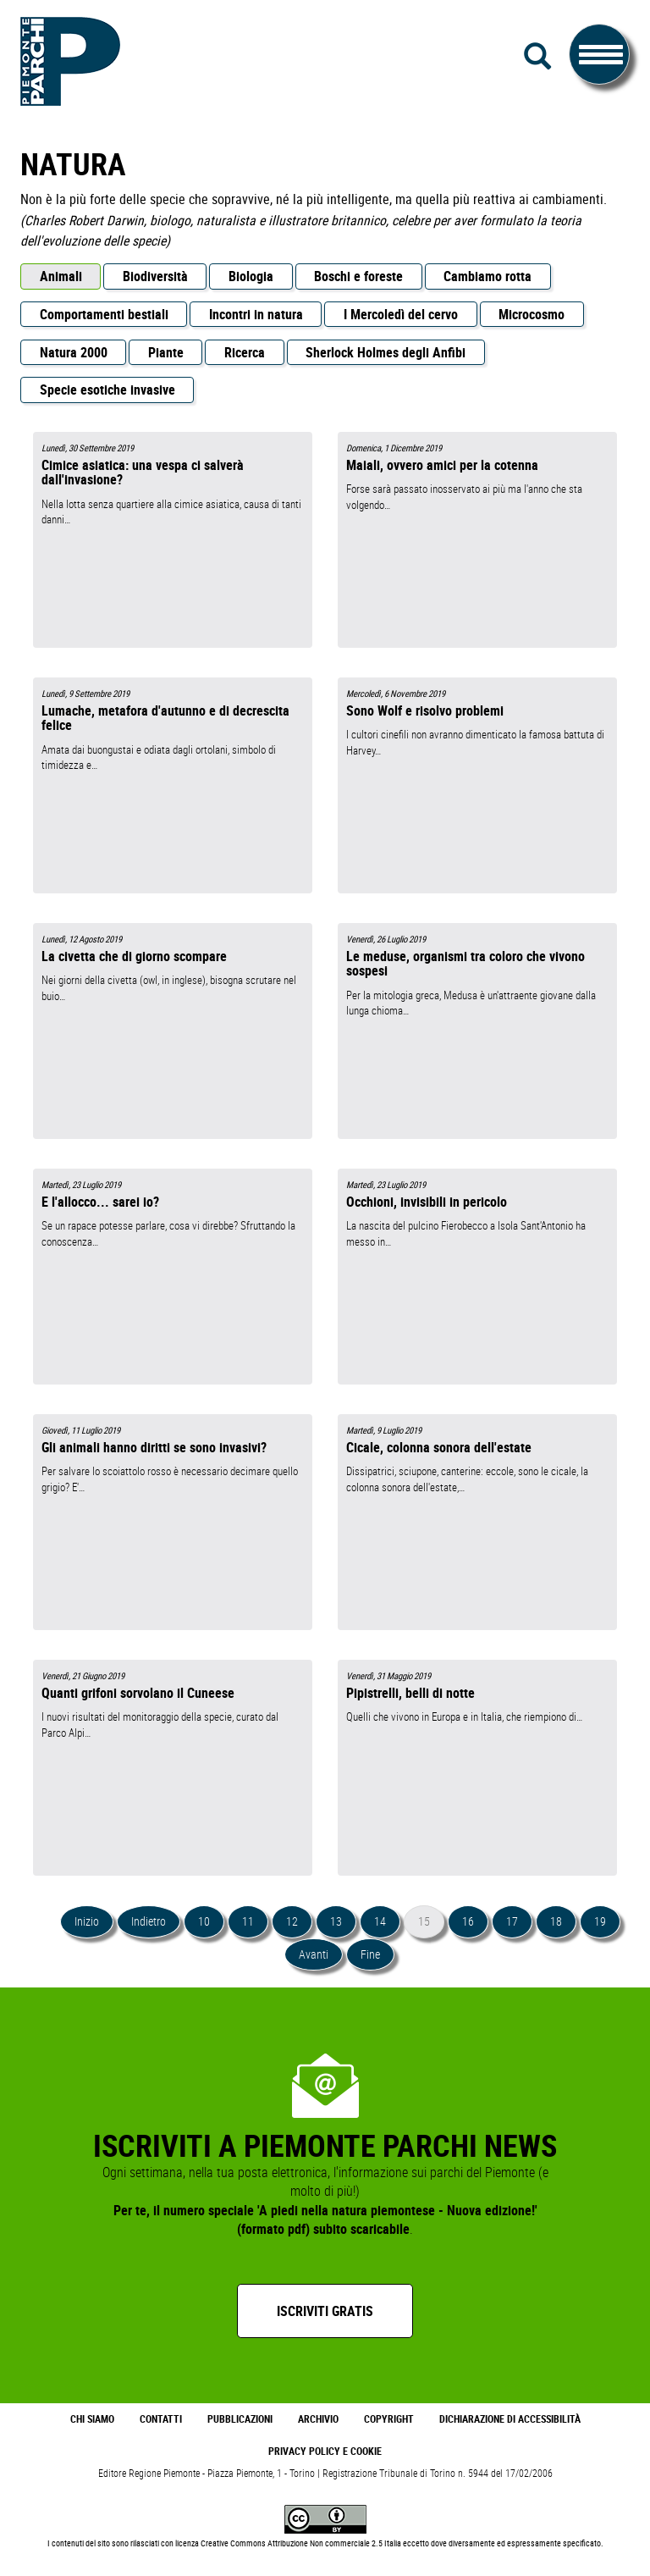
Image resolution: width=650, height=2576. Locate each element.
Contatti (161, 2419)
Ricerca (244, 352)
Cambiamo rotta (487, 276)
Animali (61, 276)
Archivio (318, 2419)
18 (556, 1921)
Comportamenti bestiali (104, 314)
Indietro (148, 1921)
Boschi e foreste (358, 276)
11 (248, 1921)
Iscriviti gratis (325, 2311)
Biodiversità (155, 276)
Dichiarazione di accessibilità (510, 2419)
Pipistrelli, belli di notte (410, 1692)
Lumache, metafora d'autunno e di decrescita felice (165, 717)
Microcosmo (532, 314)
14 (380, 1921)
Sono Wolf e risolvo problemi (425, 710)
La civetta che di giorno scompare (134, 956)
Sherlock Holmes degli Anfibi (385, 352)
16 (468, 1921)
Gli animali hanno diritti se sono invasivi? (154, 1447)
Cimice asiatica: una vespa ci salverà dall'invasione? (142, 472)
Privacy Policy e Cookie (325, 2451)
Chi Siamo (92, 2419)
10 (204, 1921)
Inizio (86, 1921)
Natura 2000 (73, 352)
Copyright (389, 2419)
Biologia (251, 276)
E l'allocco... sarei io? (100, 1201)
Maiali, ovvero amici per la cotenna (442, 465)
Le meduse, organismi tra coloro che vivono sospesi (465, 963)
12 (292, 1921)
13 (336, 1921)
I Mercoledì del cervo (401, 314)
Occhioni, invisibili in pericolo (426, 1201)
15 (424, 1921)
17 (512, 1921)
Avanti (313, 1954)
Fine (370, 1954)
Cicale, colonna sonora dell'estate (439, 1447)
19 (600, 1921)
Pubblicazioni (240, 2419)
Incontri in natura (256, 314)
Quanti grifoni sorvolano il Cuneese (137, 1692)
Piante (166, 352)
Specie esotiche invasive (107, 389)
